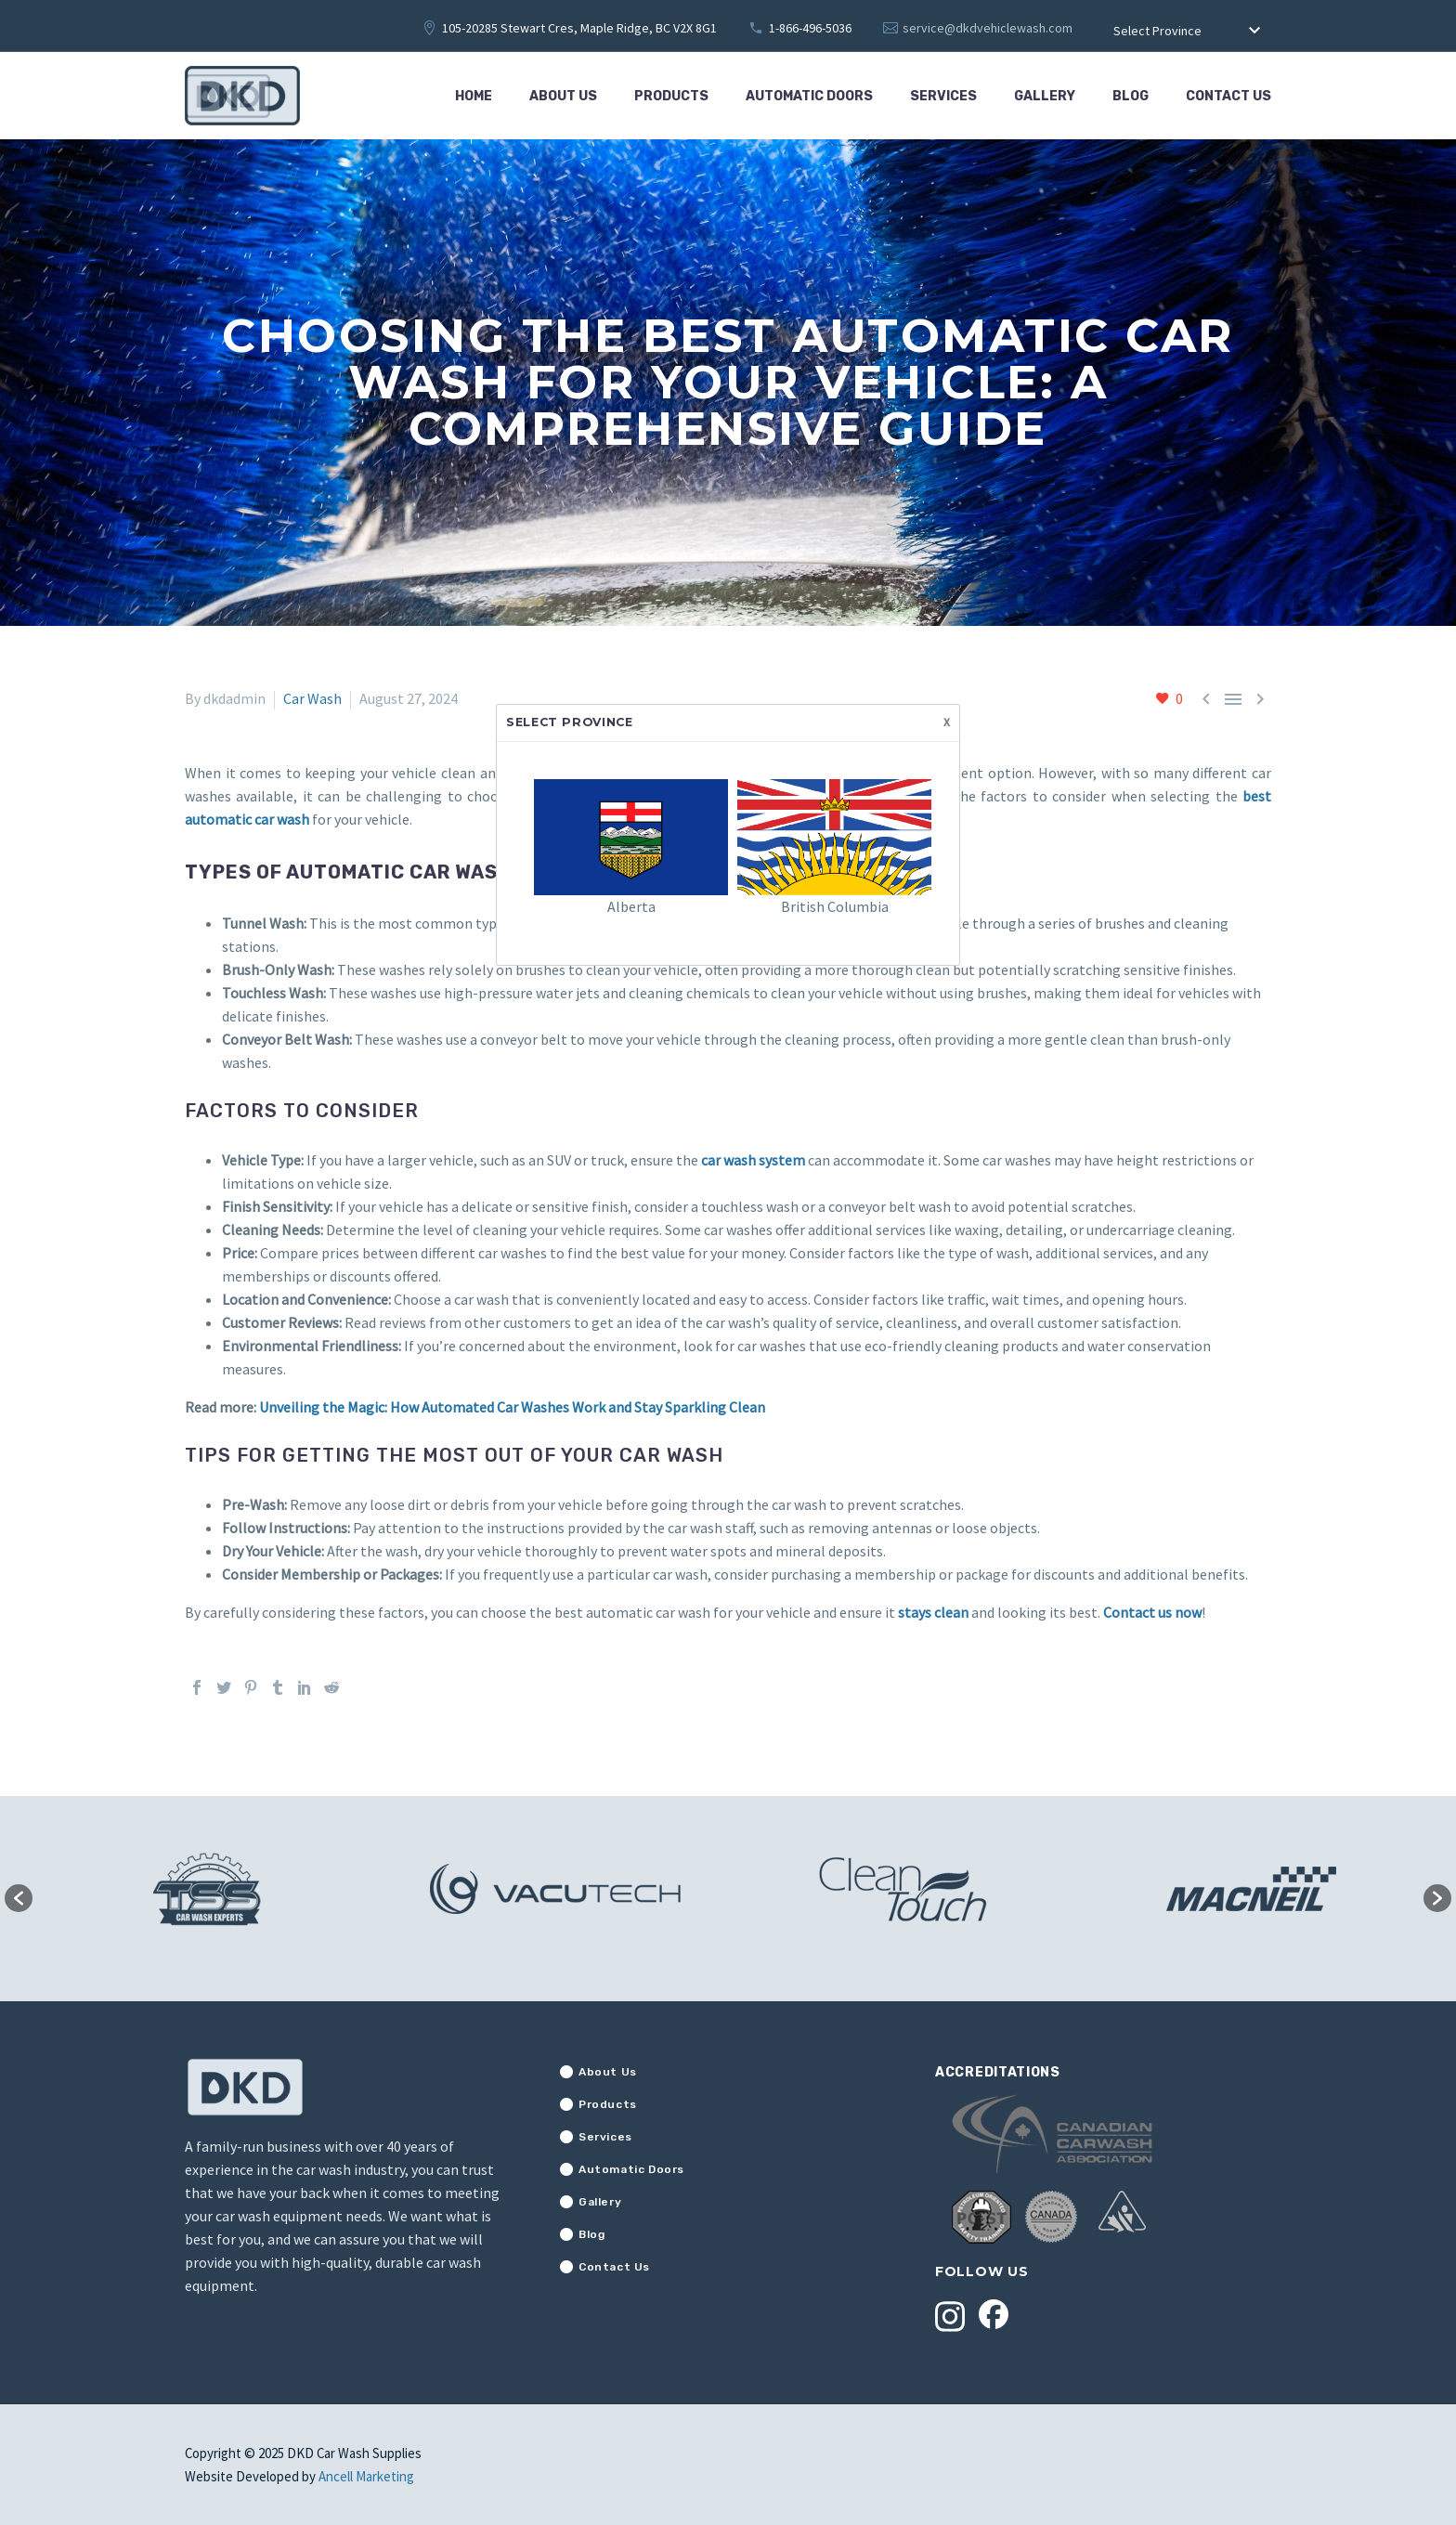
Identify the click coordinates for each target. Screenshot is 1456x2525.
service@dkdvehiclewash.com (987, 28)
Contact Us (1228, 96)
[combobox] (1187, 31)
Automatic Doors (809, 96)
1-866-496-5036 (810, 28)
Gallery (1044, 96)
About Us (563, 96)
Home (473, 96)
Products (671, 96)
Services (943, 96)
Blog (1130, 96)
